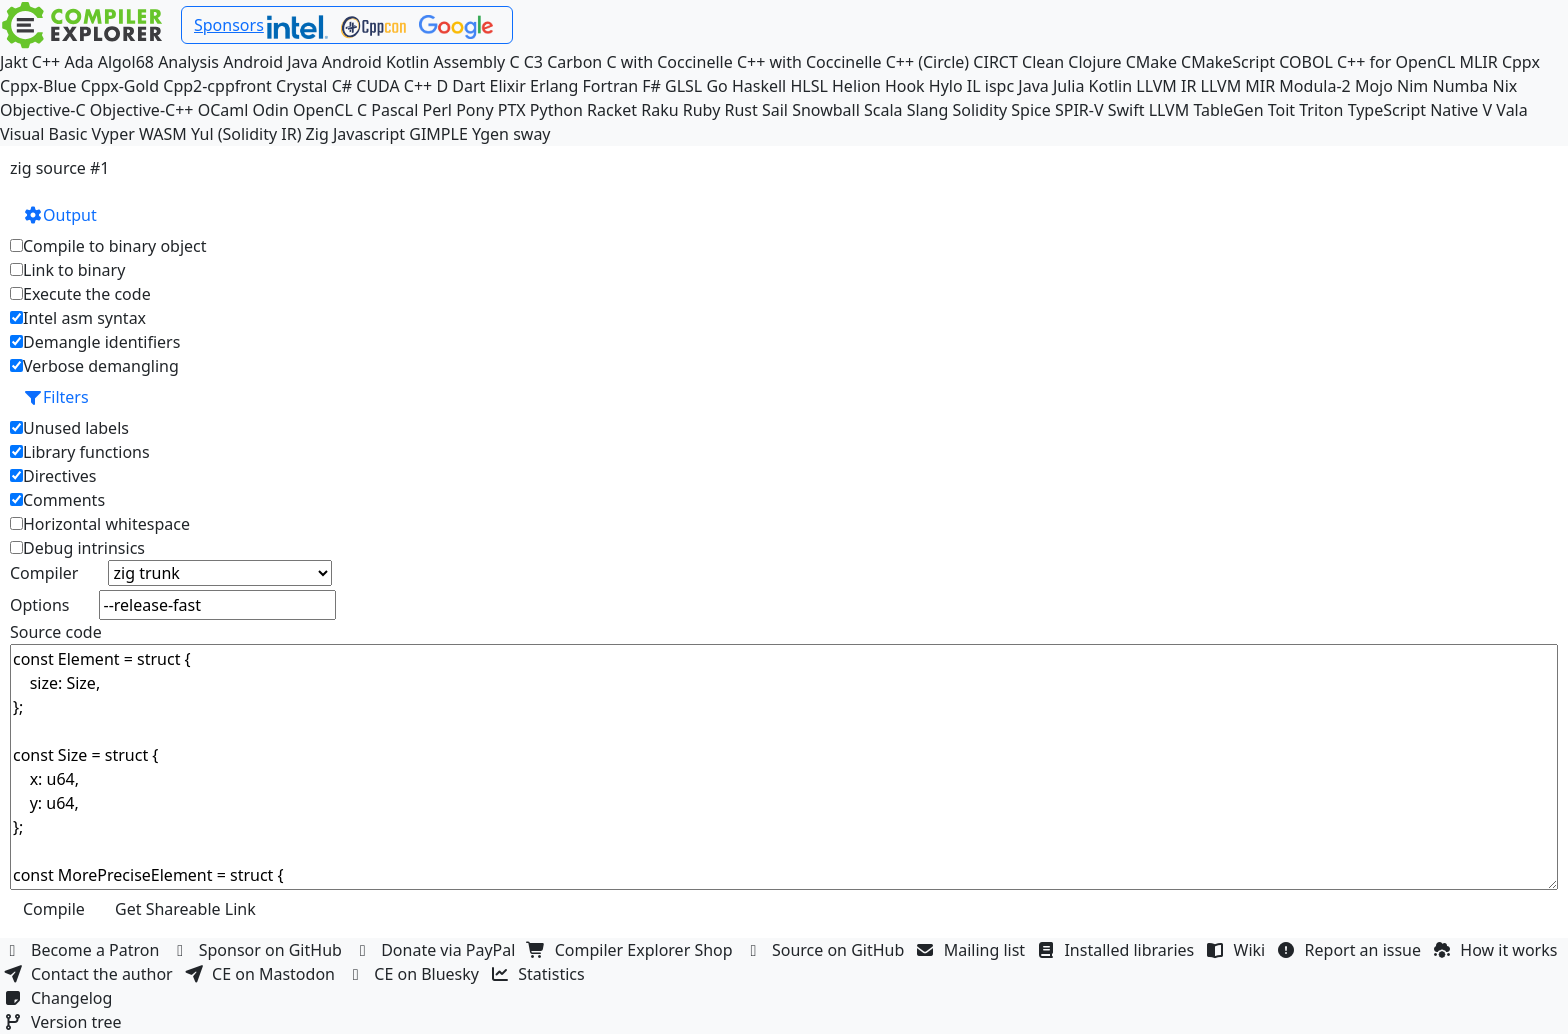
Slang (928, 110)
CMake (1151, 62)
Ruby (702, 110)
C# (342, 86)
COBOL (1306, 62)
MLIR (1478, 62)
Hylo (946, 86)
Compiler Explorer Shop (632, 950)
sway (531, 134)
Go (716, 86)
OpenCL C (330, 110)
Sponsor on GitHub (259, 950)
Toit (1281, 110)
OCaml (223, 110)
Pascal (394, 110)
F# (651, 86)
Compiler (44, 573)
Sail (775, 110)
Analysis (188, 62)
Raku (659, 110)
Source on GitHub (827, 950)
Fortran (611, 86)
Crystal (301, 86)
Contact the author (90, 974)
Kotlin (1111, 86)
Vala (1511, 110)
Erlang (554, 86)
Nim (1412, 86)
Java (1033, 86)
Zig (317, 134)
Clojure (1094, 62)
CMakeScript (1228, 62)
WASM (163, 134)
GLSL (683, 86)
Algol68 (126, 62)
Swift (1126, 110)
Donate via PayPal (437, 950)
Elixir (507, 86)
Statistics (540, 974)
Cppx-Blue (38, 86)
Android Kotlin (376, 62)
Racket (612, 110)
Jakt (14, 62)
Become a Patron (84, 950)
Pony (474, 110)
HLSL (808, 86)
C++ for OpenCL (1396, 62)
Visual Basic (43, 134)
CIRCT (995, 62)
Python (556, 110)
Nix (1504, 86)
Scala (883, 110)
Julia (1069, 86)
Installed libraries (1117, 950)
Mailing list (973, 950)
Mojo (1374, 86)
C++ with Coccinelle (809, 62)
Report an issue (1352, 950)
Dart (468, 86)
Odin (271, 110)
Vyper (113, 134)
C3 (533, 62)
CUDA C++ (394, 86)
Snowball (826, 110)
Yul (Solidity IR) (246, 134)
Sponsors (229, 25)
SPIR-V (1079, 110)
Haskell (759, 86)
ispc (999, 86)
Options (39, 605)
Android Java (270, 62)
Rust (740, 110)
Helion (856, 86)
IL (974, 86)
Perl (437, 110)
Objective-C (43, 110)
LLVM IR (1166, 86)
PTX (512, 110)
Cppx (1521, 62)
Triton (1321, 110)
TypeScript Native (1413, 110)
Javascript (369, 134)
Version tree (65, 1022)
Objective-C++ (142, 110)
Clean (1043, 62)
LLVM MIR (1238, 86)
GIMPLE (438, 134)
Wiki (1238, 950)
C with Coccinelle (669, 62)
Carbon (574, 62)
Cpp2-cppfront (217, 86)
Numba (1460, 86)
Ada (78, 62)
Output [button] (60, 215)
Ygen (490, 134)
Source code (56, 632)
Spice (1030, 110)
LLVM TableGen (1206, 110)
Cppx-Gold (120, 86)
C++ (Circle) (928, 62)
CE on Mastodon (262, 974)
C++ (46, 62)
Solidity (980, 110)
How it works (1497, 950)
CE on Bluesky (415, 974)
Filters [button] (56, 397)
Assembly (470, 62)
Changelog (60, 998)
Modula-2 (1314, 86)
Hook (905, 86)
